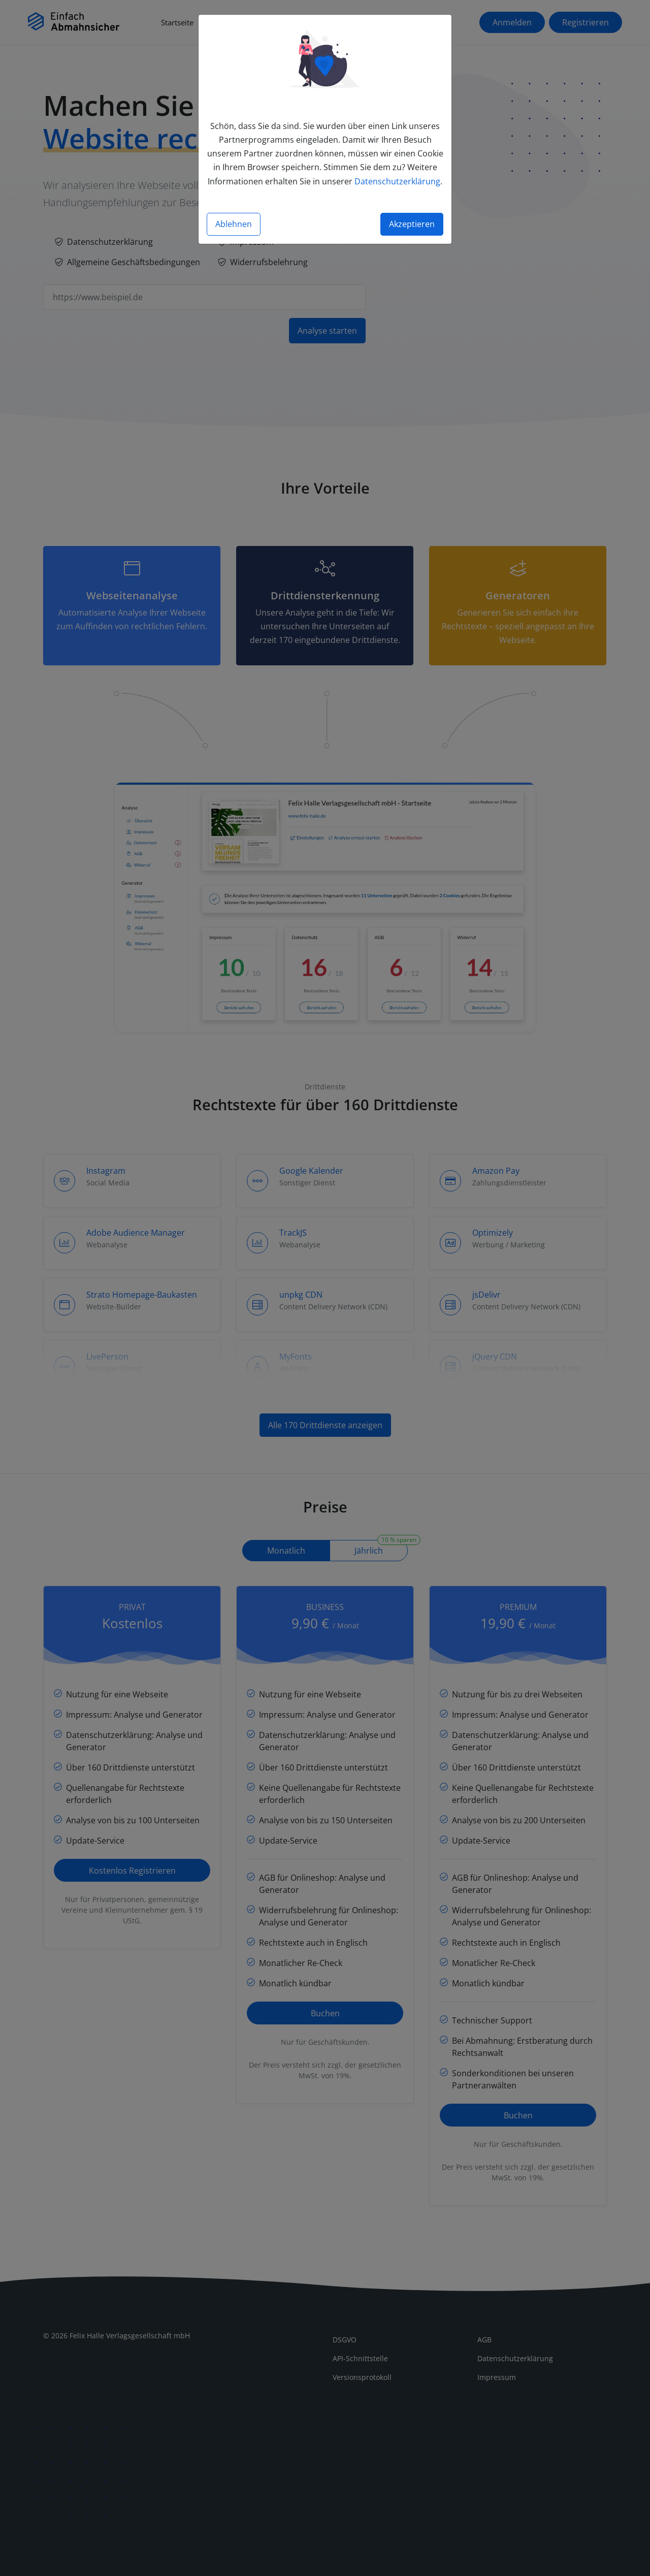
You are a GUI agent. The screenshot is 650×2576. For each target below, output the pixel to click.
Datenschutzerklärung (397, 181)
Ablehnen (233, 224)
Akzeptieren (412, 224)
